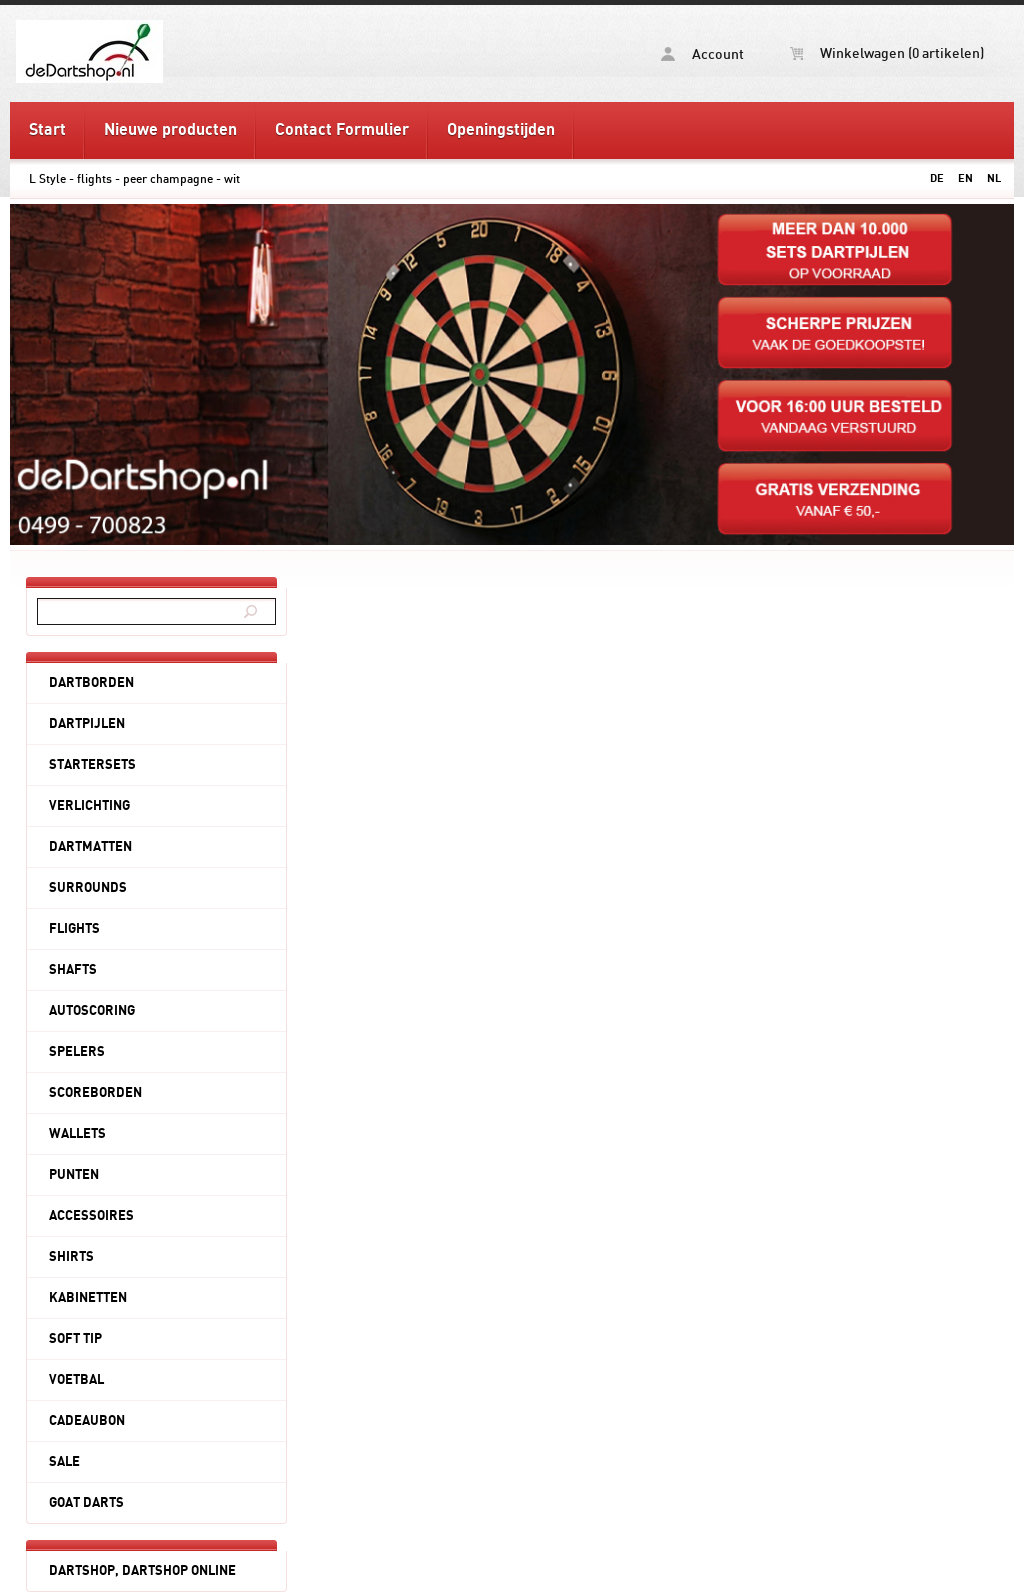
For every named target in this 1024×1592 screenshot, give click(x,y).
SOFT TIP (75, 1339)
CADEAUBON (87, 1421)
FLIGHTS (74, 929)
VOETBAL (76, 1380)
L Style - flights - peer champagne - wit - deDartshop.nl (168, 51)
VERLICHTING (89, 806)
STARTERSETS (92, 765)
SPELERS (77, 1052)
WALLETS (77, 1134)
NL (994, 178)
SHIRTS (71, 1257)
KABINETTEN (88, 1298)
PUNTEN (74, 1175)
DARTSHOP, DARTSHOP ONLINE (142, 1571)
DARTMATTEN (90, 847)
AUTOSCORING (92, 1011)
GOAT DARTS (86, 1503)
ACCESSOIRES (91, 1216)
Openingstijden (501, 130)
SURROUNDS (88, 888)
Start (47, 130)
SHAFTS (73, 970)
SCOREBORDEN (95, 1093)
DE (937, 178)
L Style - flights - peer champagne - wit (134, 179)
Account (702, 54)
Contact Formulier (342, 130)
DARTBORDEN (91, 683)
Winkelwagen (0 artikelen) (887, 54)
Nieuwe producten (170, 130)
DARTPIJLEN (87, 724)
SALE (64, 1462)
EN (965, 178)
